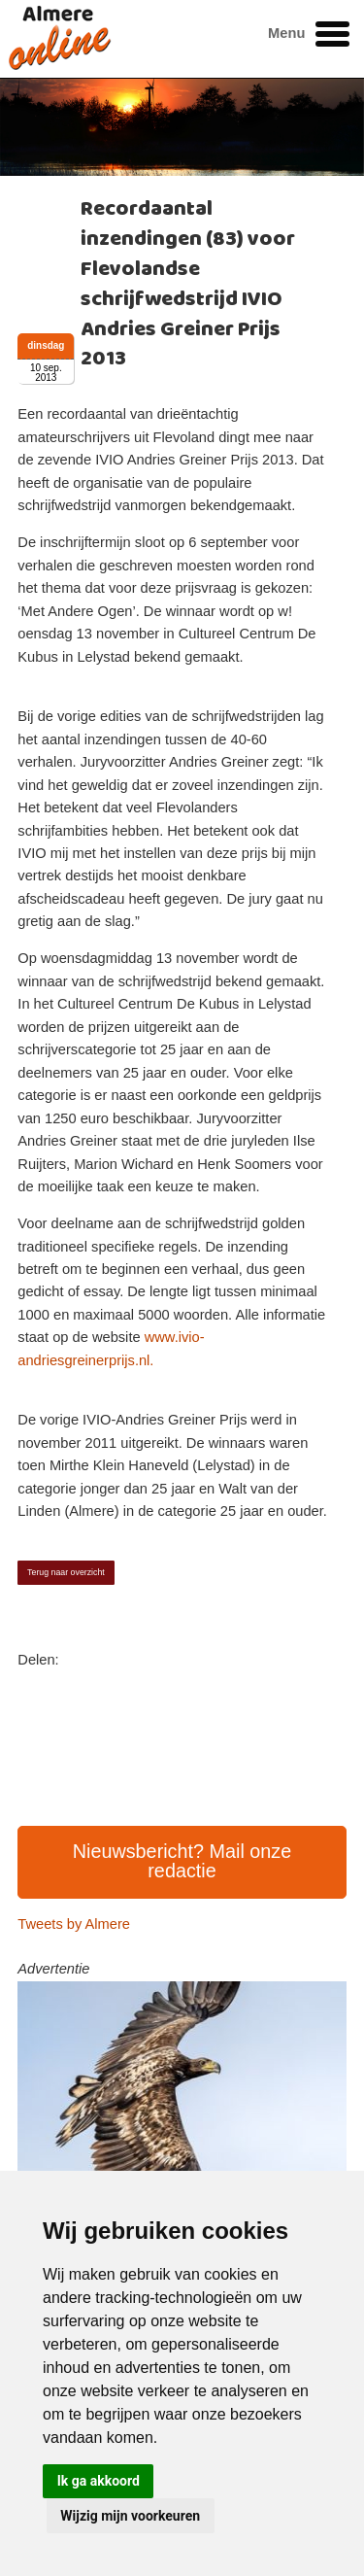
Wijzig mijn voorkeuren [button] (130, 2516)
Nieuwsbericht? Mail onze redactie (182, 1860)
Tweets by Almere (73, 1924)
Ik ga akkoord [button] (98, 2481)
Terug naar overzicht (66, 1572)
